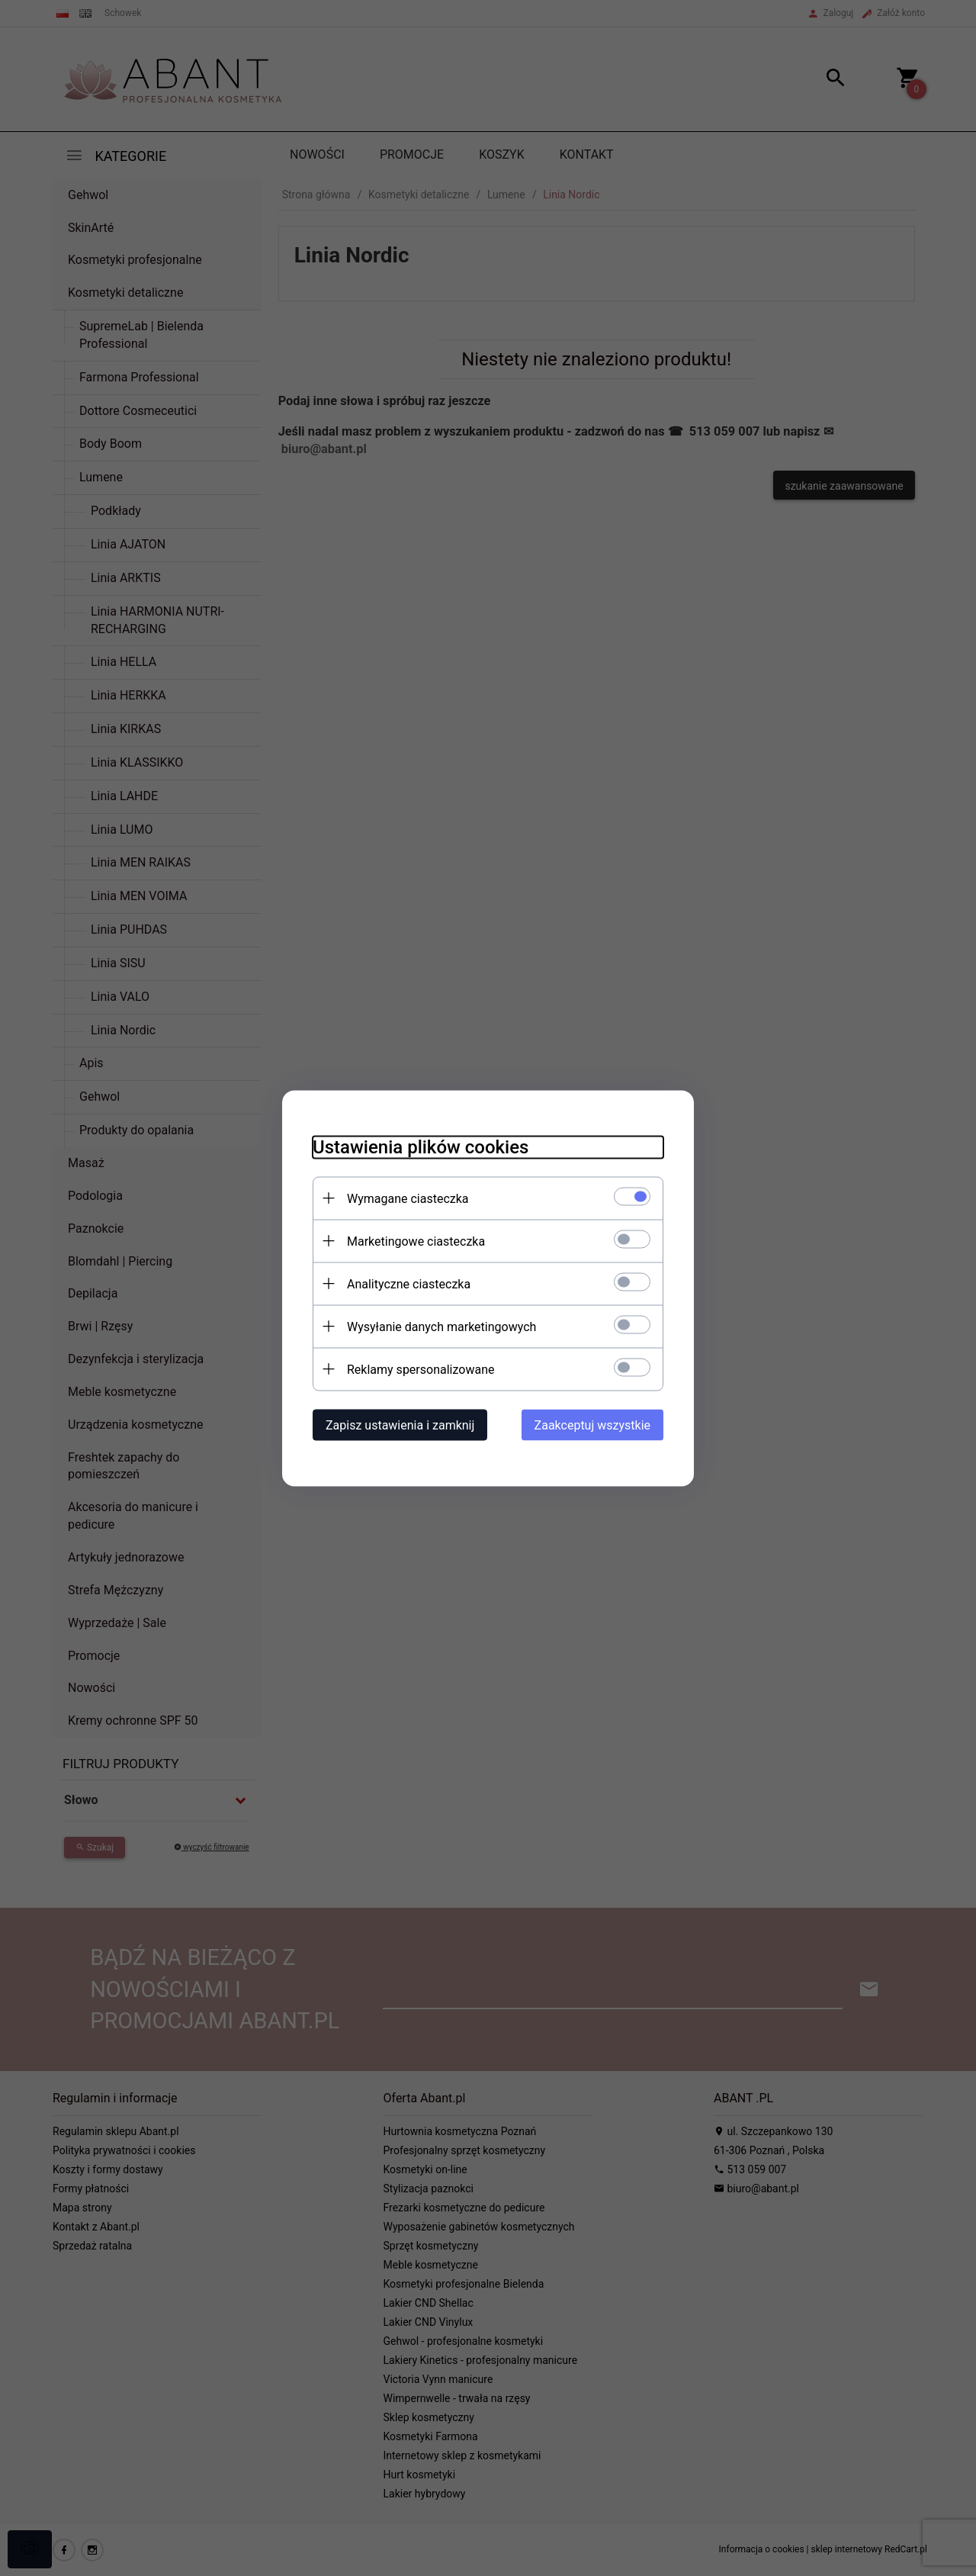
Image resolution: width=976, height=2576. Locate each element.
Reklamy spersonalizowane (420, 1369)
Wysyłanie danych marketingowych (441, 1326)
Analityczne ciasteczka (408, 1283)
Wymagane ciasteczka (408, 1198)
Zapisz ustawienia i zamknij (400, 1424)
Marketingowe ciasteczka (416, 1240)
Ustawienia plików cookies (420, 1146)
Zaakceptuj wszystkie (592, 1424)
